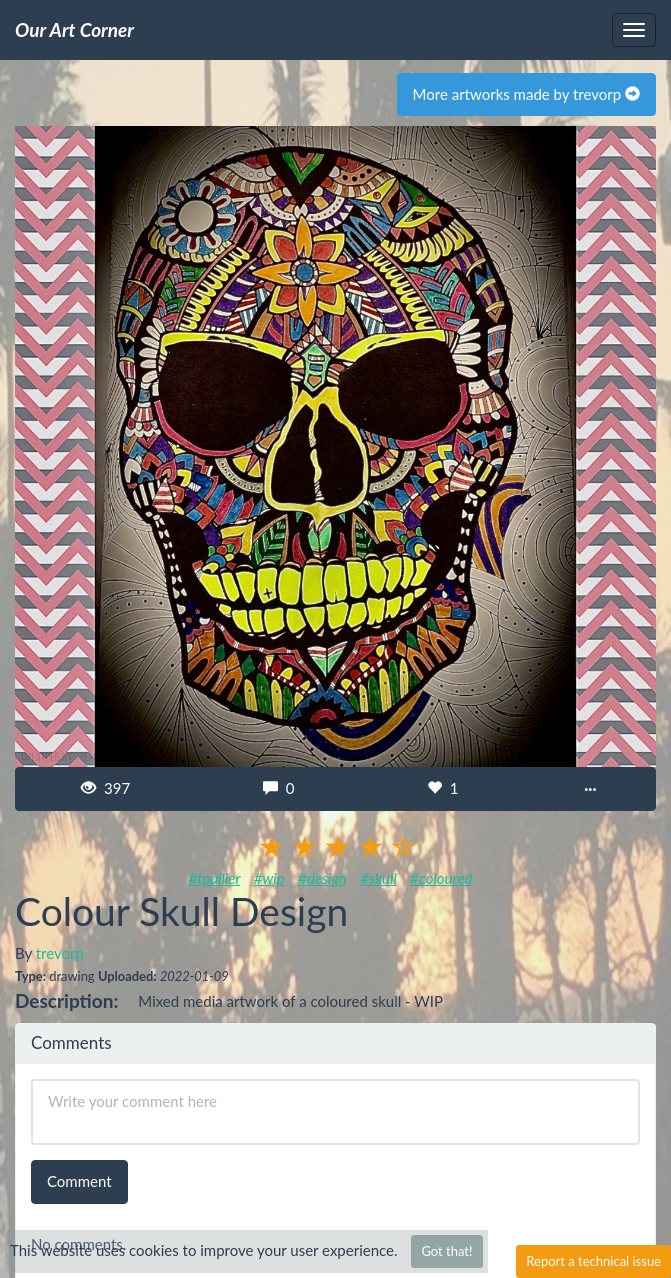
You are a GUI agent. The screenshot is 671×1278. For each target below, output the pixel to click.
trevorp (60, 953)
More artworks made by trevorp (526, 94)
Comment (79, 1181)
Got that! (446, 1251)
